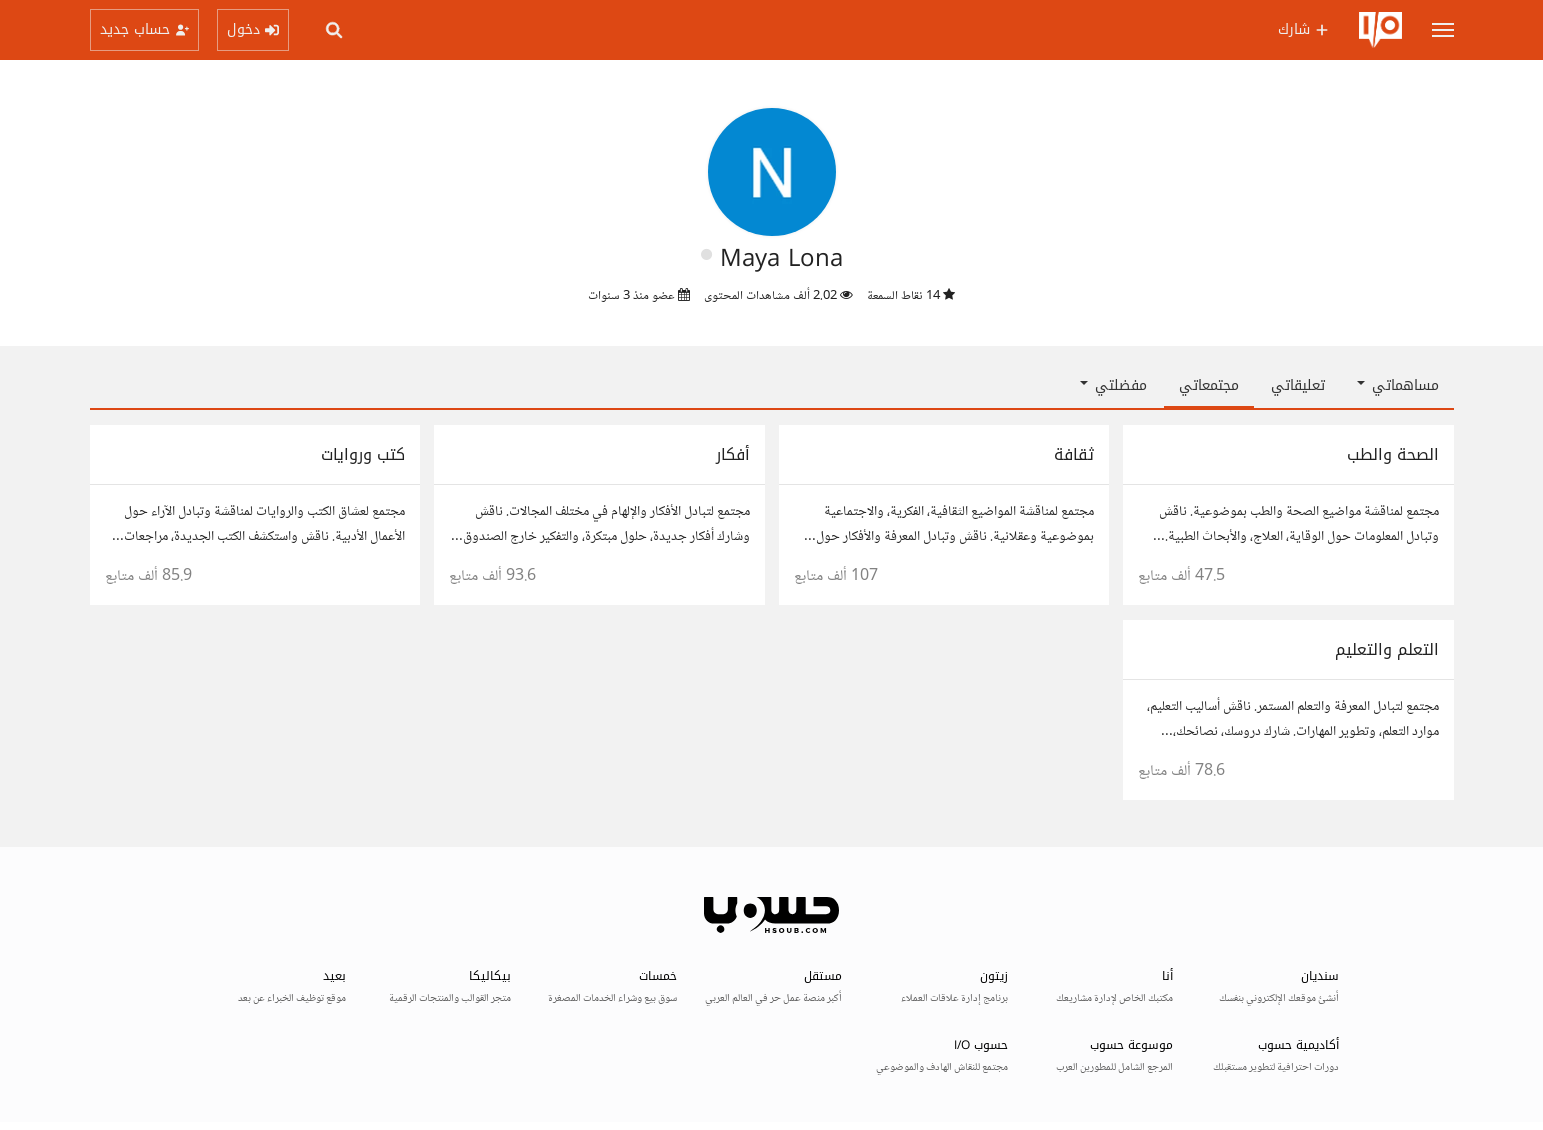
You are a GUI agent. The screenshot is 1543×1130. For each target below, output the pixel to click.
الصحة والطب (1393, 454)
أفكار (733, 454)
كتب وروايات (363, 454)
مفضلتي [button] (1113, 385)
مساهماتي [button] (1398, 385)
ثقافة (1074, 454)
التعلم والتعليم (1387, 649)
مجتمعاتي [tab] (1209, 385)
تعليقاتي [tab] (1298, 385)
